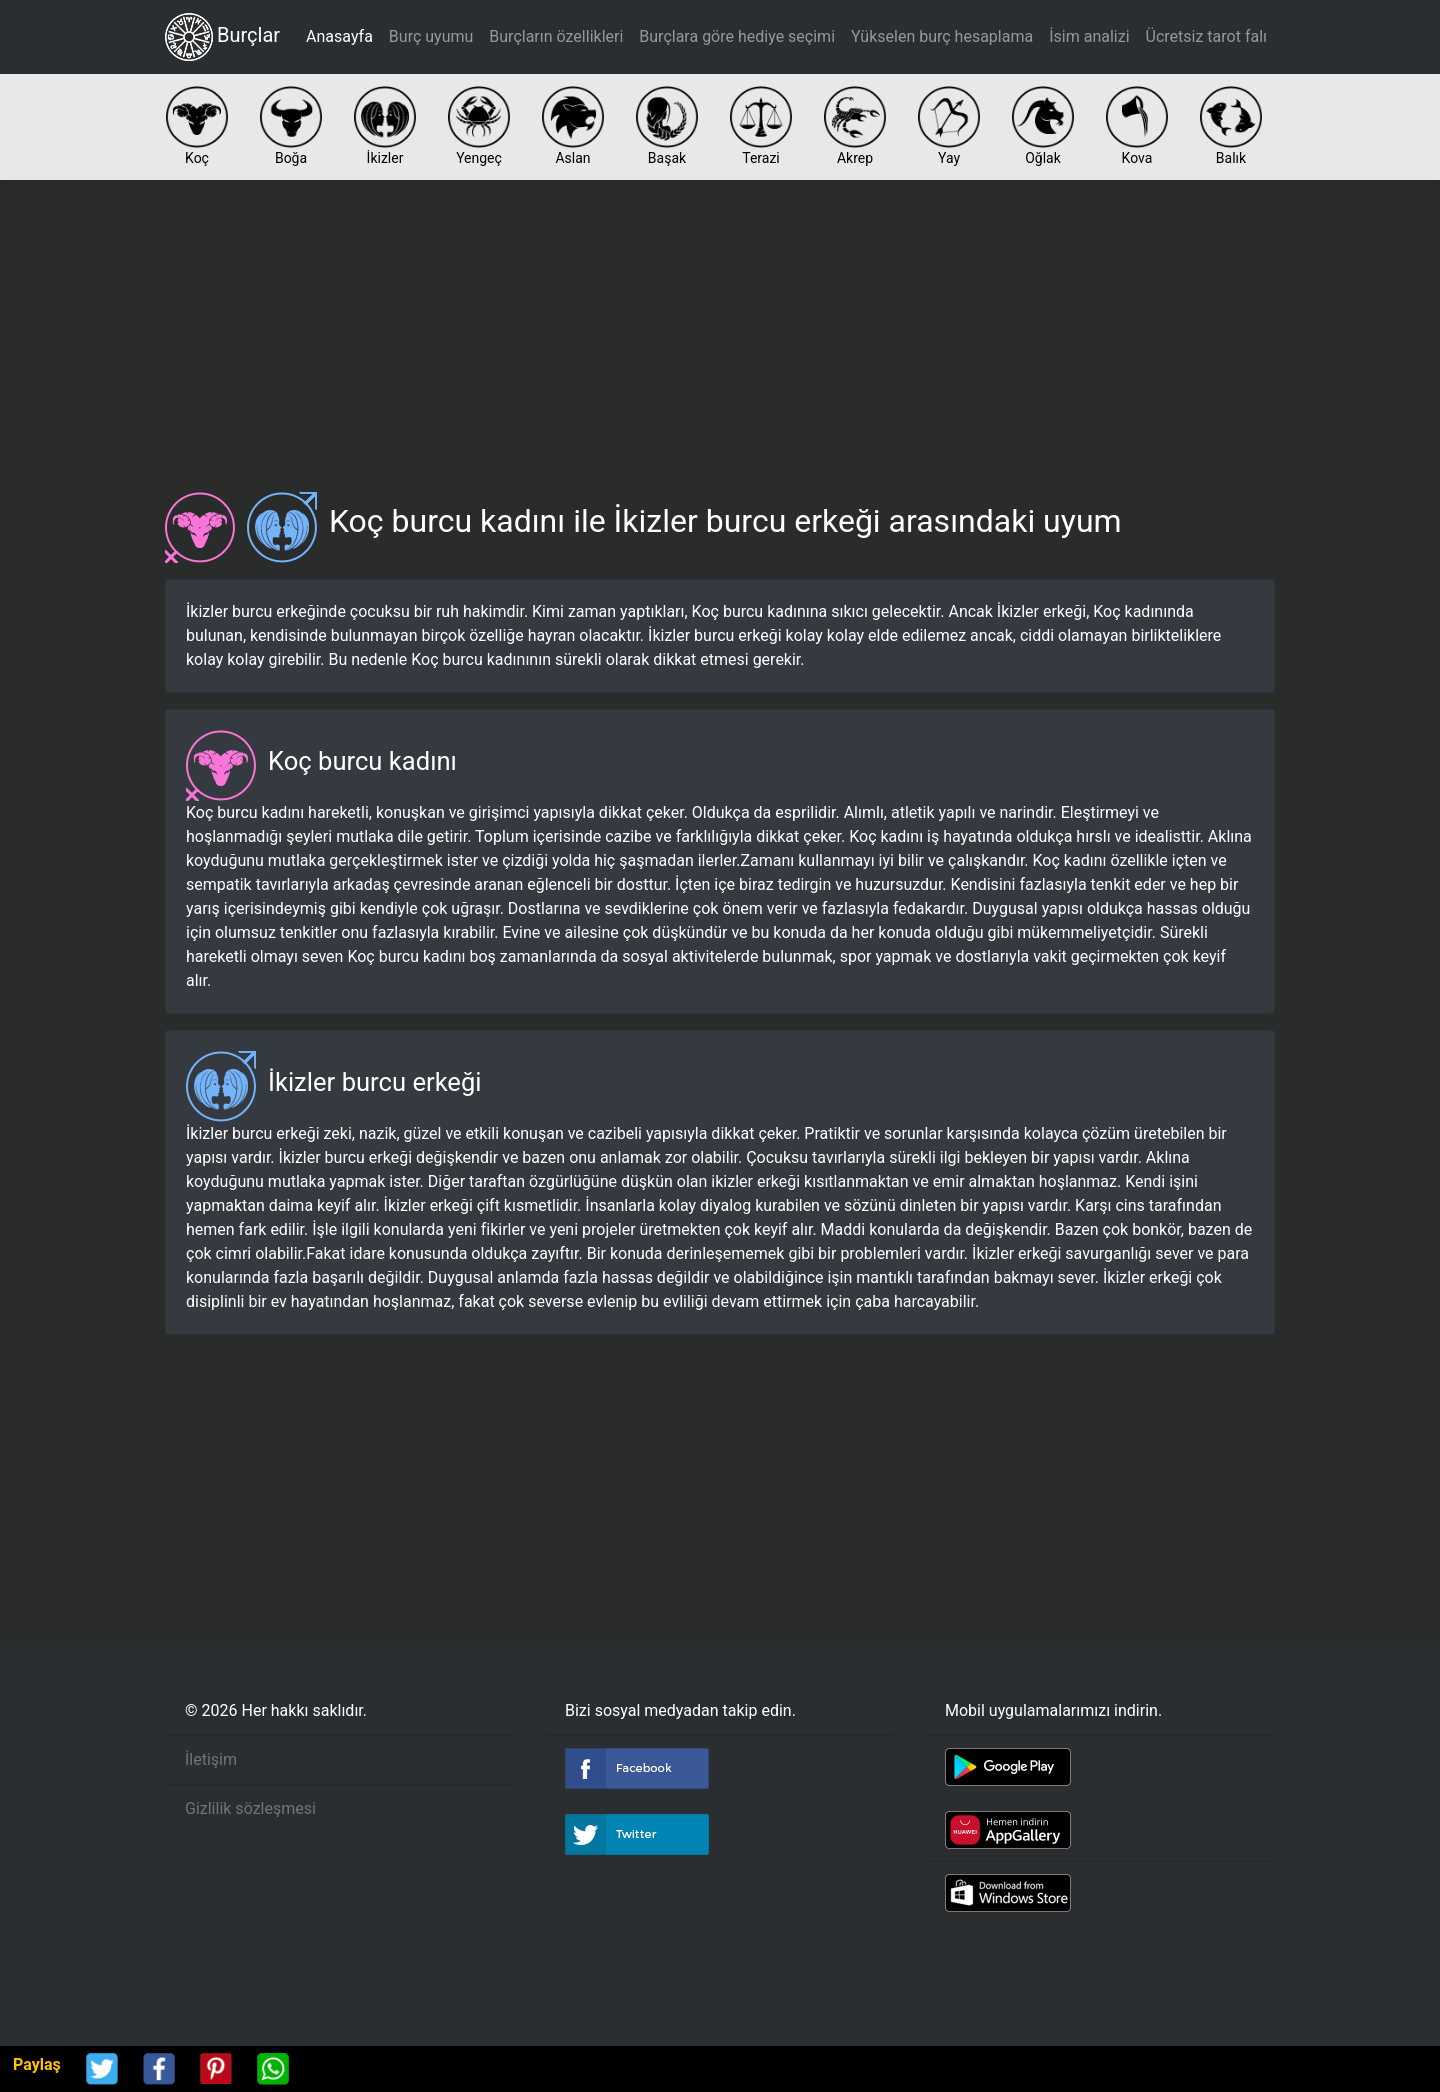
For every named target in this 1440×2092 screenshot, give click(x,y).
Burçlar (222, 37)
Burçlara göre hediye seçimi (737, 36)
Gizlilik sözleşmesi (250, 1808)
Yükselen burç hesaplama (942, 36)
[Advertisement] (720, 328)
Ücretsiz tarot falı (1206, 36)
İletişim (211, 1759)
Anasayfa (339, 36)
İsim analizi (1089, 36)
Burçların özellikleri (556, 36)
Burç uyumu (431, 36)
